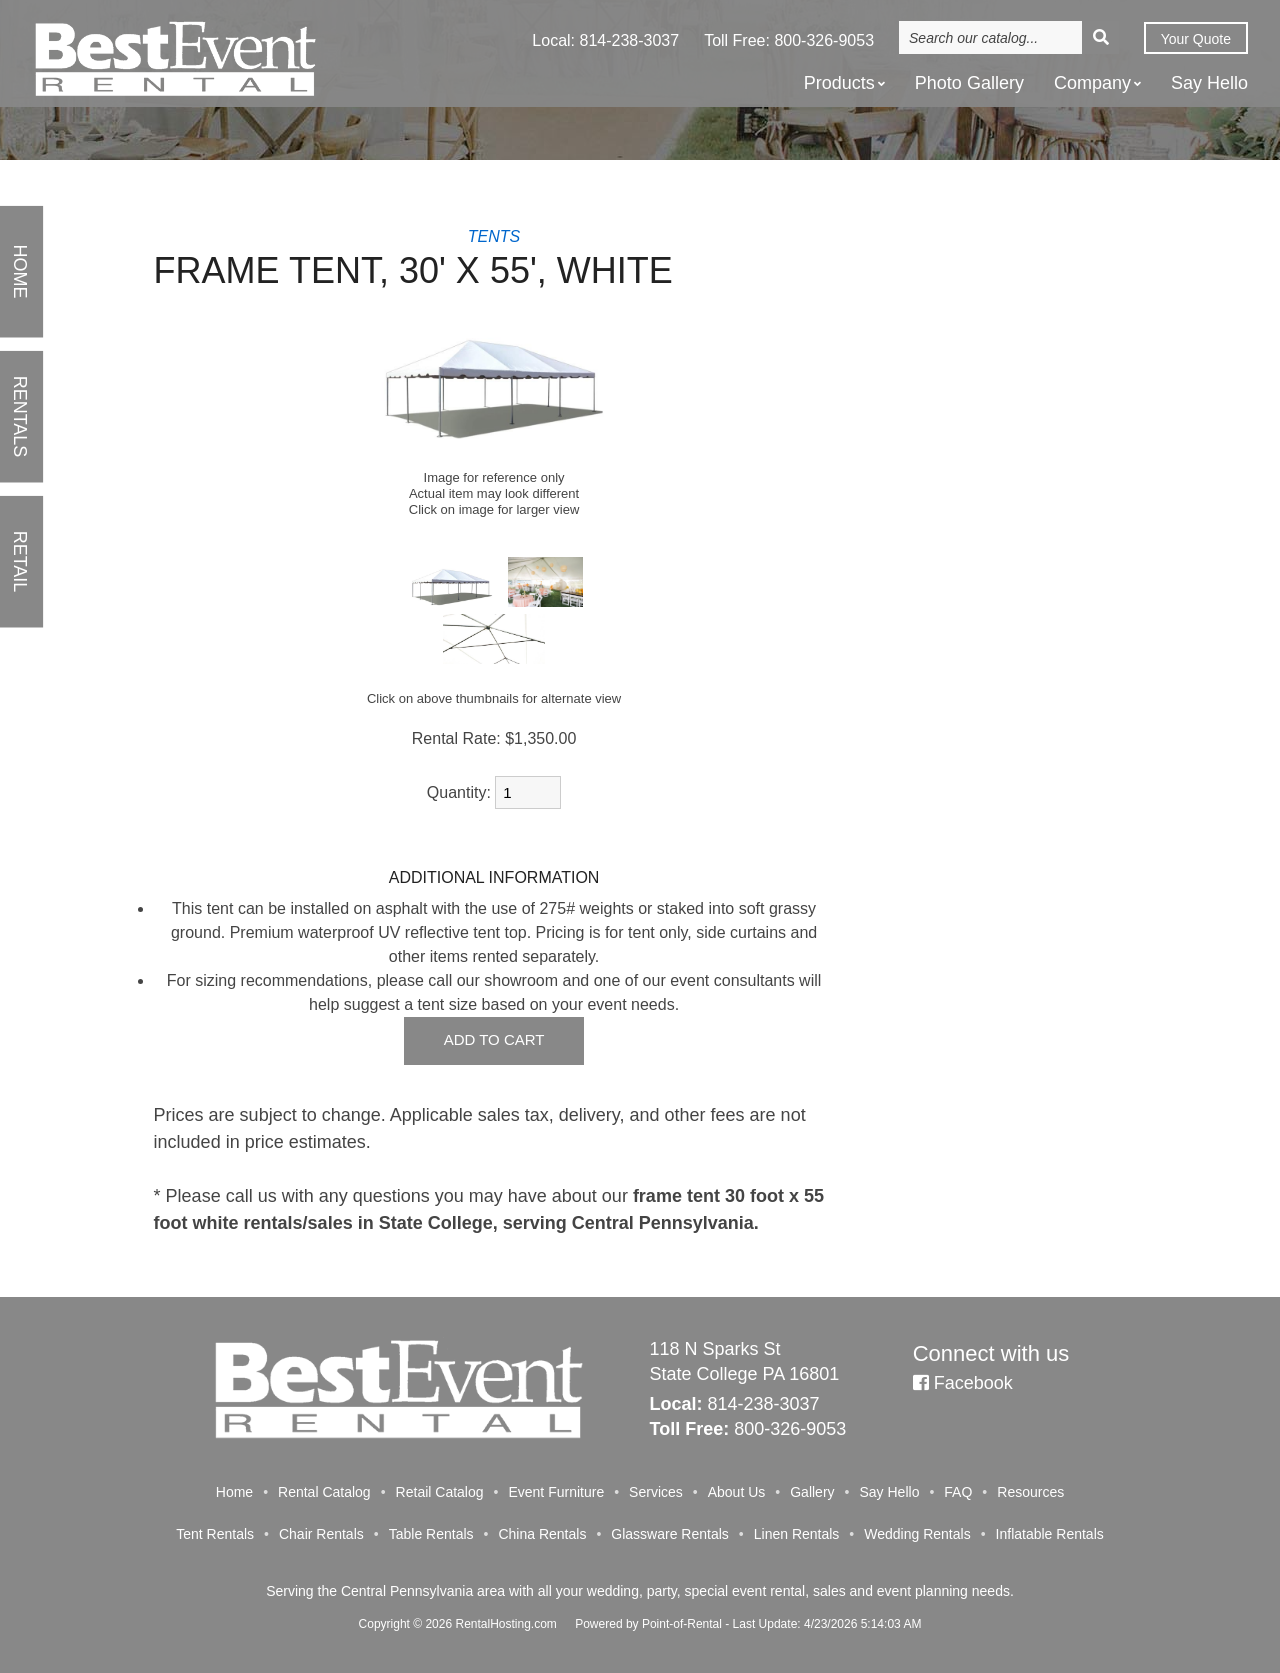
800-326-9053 (824, 42)
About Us (737, 1492)
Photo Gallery (969, 85)
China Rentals (542, 1534)
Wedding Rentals (917, 1534)
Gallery (812, 1492)
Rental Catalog (324, 1492)
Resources (1030, 1492)
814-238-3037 (630, 42)
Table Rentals (431, 1534)
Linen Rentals (797, 1534)
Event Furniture (556, 1492)
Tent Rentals (215, 1534)
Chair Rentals (321, 1534)
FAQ (958, 1492)
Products (844, 84)
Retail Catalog (440, 1492)
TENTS (494, 236)
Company (1097, 84)
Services (656, 1492)
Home (234, 1492)
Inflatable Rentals (1050, 1534)
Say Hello (1209, 85)
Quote (1194, 41)
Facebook (963, 1383)
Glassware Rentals (670, 1534)
